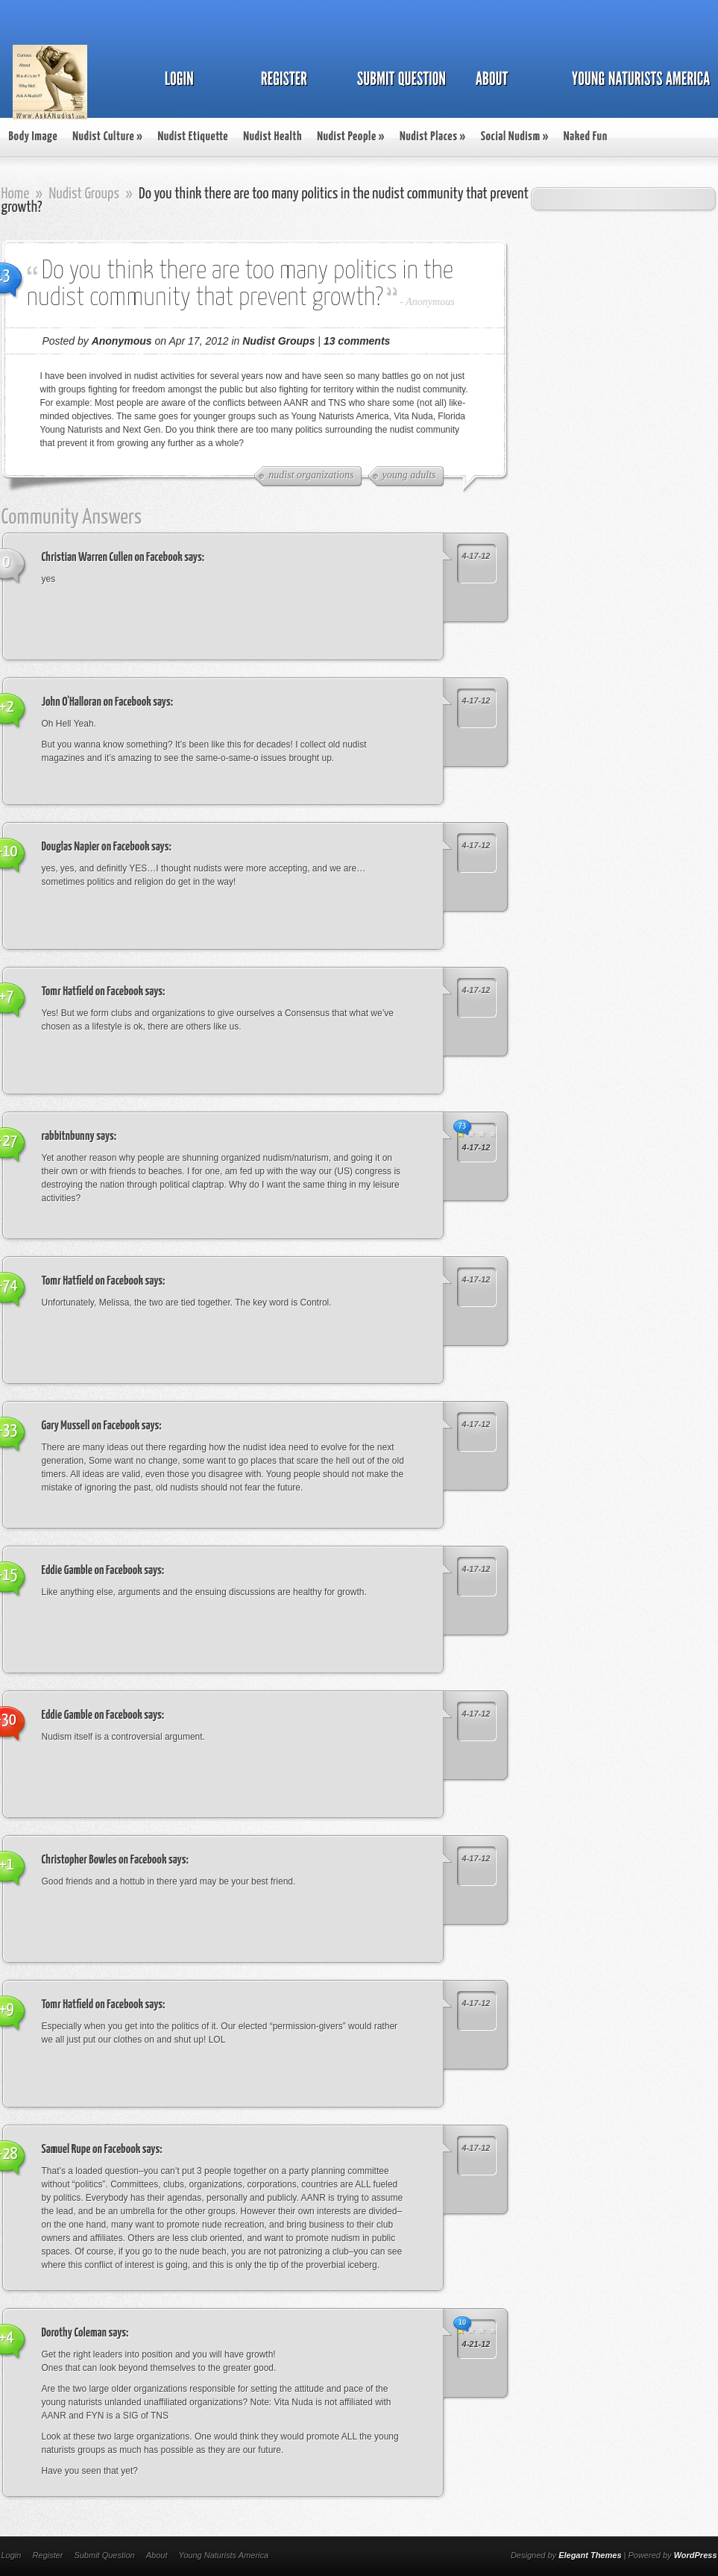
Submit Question (104, 2555)
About (157, 2555)
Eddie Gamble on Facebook (92, 1570)
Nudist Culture (107, 137)
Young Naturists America (223, 2555)
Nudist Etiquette (192, 137)
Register (47, 2555)
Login (11, 2555)
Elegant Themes (589, 2555)
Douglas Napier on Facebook (96, 847)
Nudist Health (272, 137)
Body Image (33, 137)
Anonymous (430, 301)
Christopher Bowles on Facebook (104, 1860)
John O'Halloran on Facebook (96, 702)
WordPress (695, 2555)
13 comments (357, 341)
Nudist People (351, 137)
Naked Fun (586, 137)
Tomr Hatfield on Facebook (93, 991)
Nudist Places (433, 137)
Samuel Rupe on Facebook (91, 2149)
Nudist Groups (83, 194)
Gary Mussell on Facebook (91, 1426)
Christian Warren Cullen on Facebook (112, 557)
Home (15, 194)
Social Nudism (515, 137)
